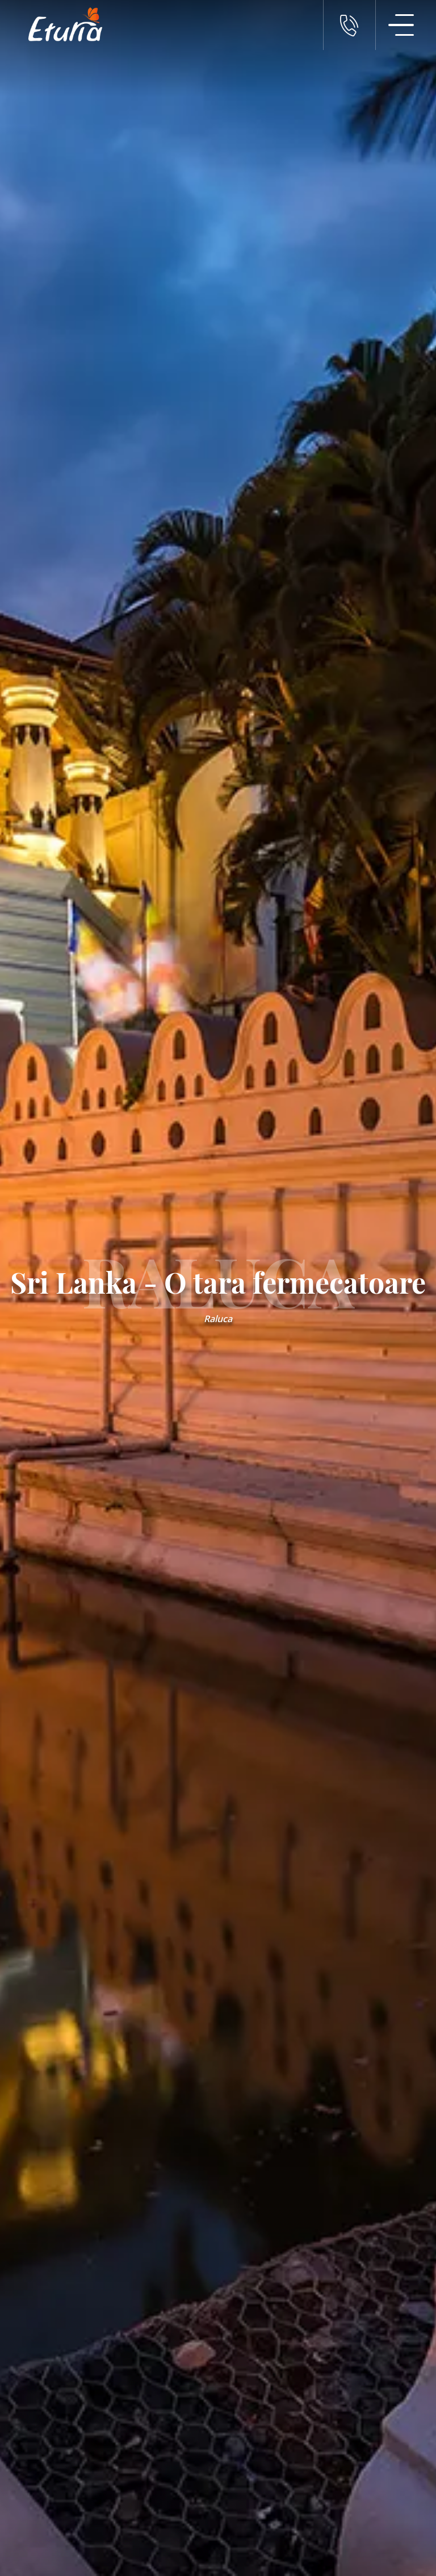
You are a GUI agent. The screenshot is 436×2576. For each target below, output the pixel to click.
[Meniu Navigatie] (401, 25)
